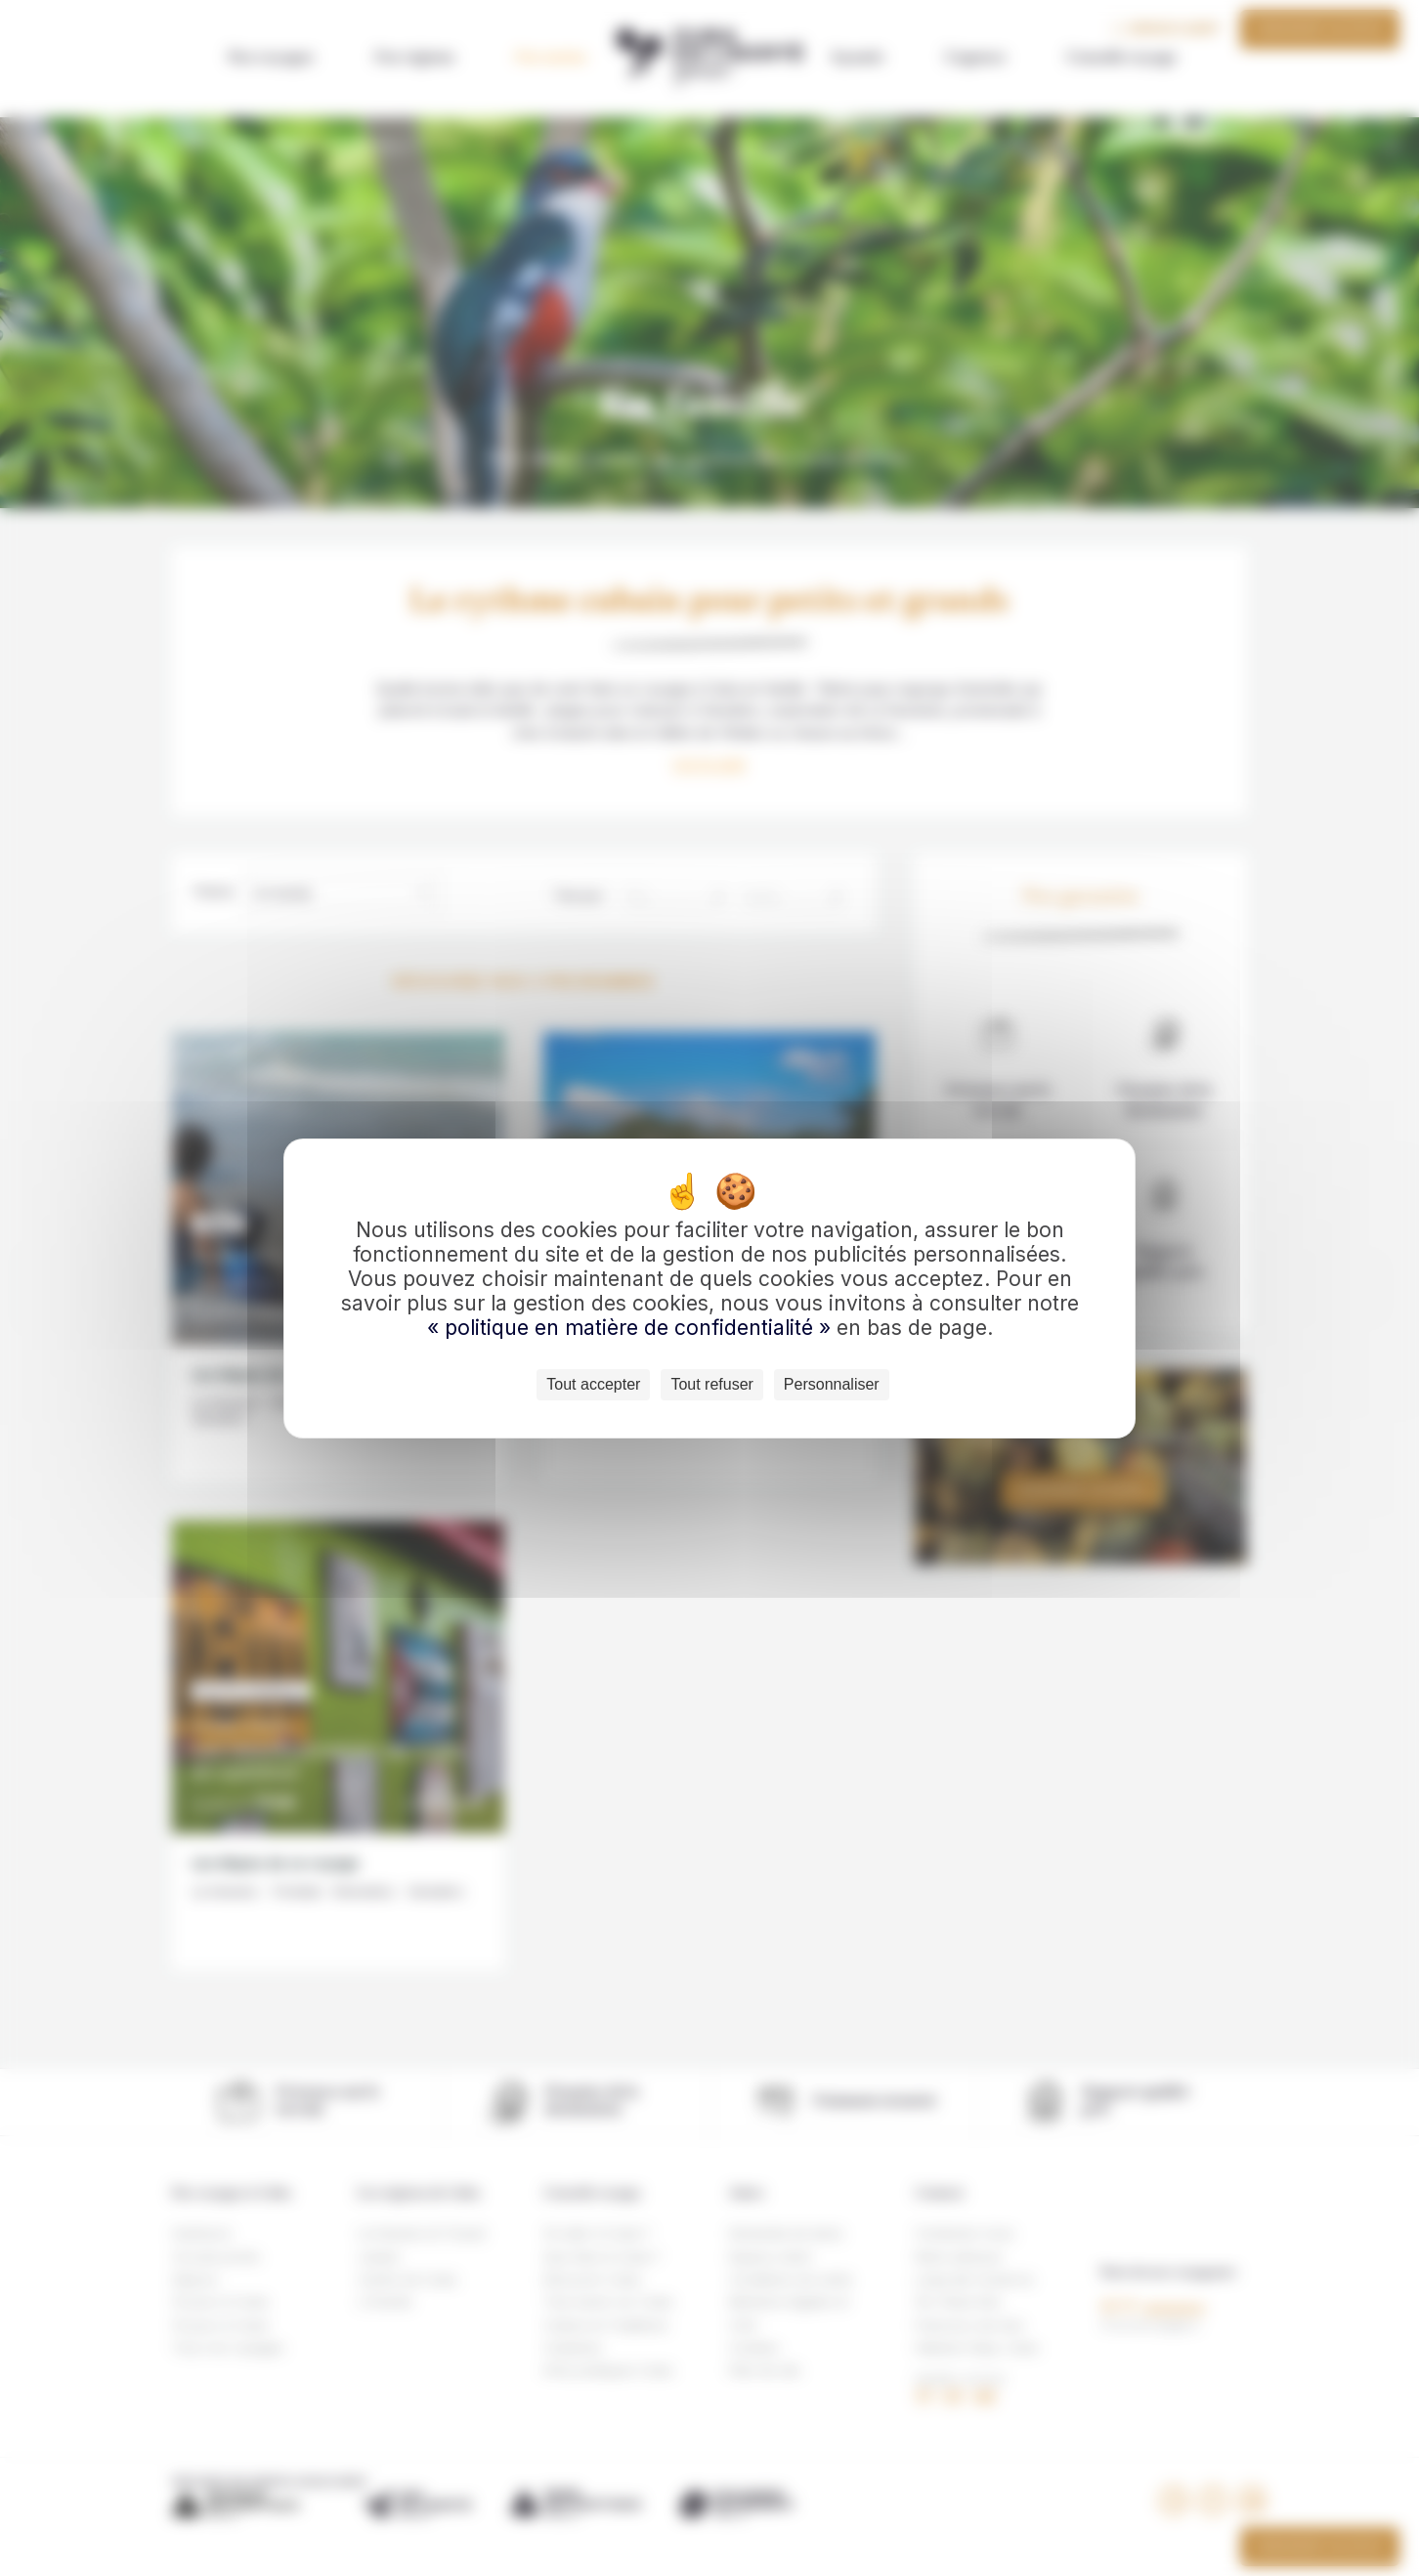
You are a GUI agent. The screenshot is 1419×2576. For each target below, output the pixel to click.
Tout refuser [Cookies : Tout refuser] (711, 1384)
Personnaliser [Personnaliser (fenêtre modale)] (832, 1384)
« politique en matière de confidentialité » (632, 1327)
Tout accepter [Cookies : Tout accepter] (593, 1384)
